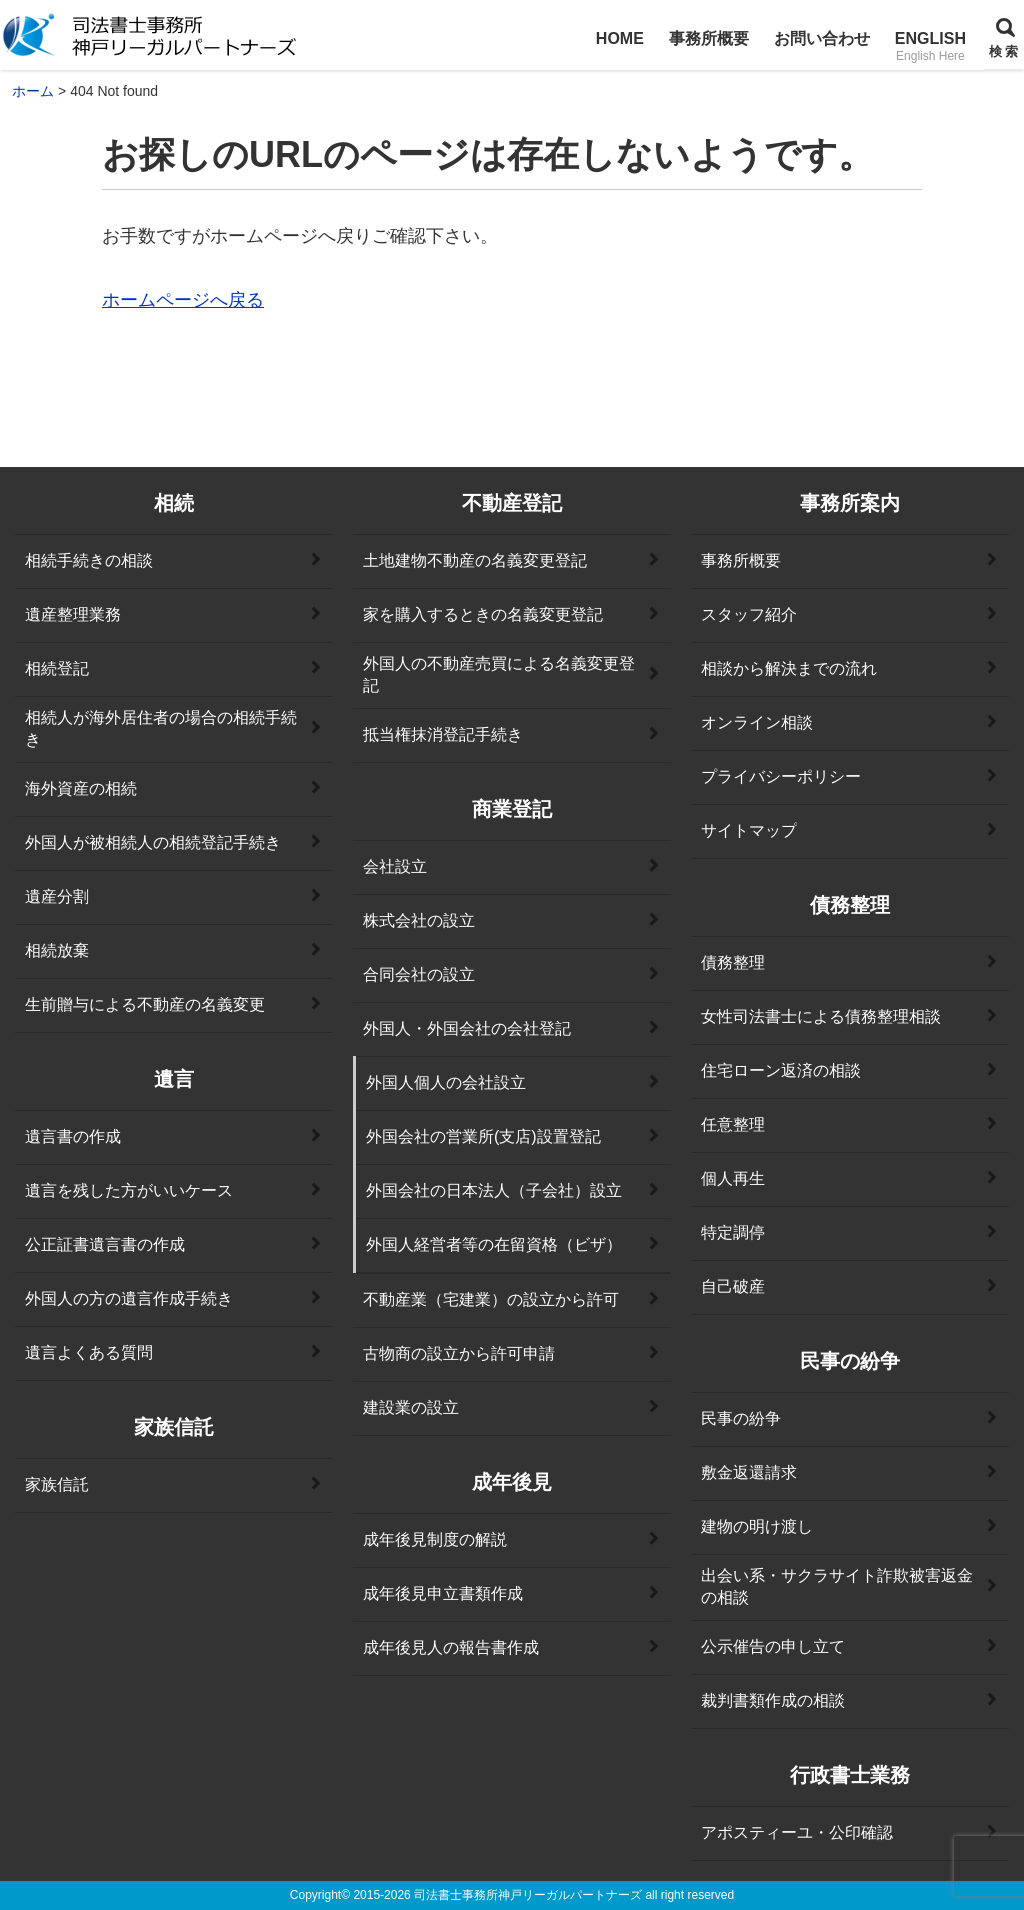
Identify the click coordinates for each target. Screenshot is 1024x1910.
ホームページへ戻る (183, 300)
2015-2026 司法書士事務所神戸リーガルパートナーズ (497, 1895)
